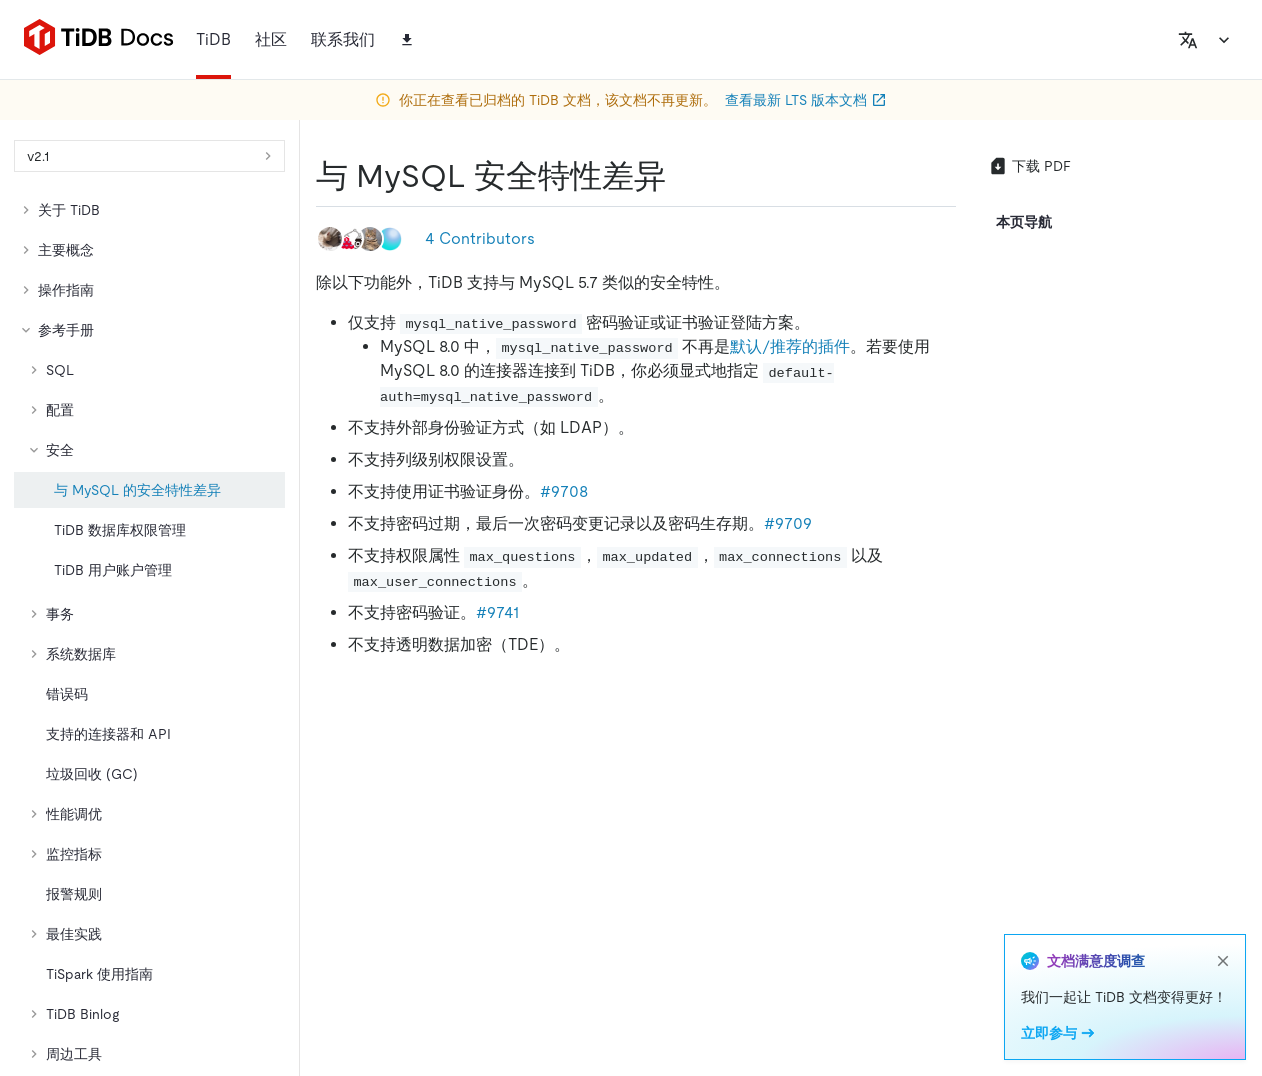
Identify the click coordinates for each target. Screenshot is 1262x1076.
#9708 (564, 491)
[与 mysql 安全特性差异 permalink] (682, 176)
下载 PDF (1029, 166)
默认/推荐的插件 (790, 346)
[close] (1223, 961)
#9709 (788, 523)
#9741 (497, 612)
